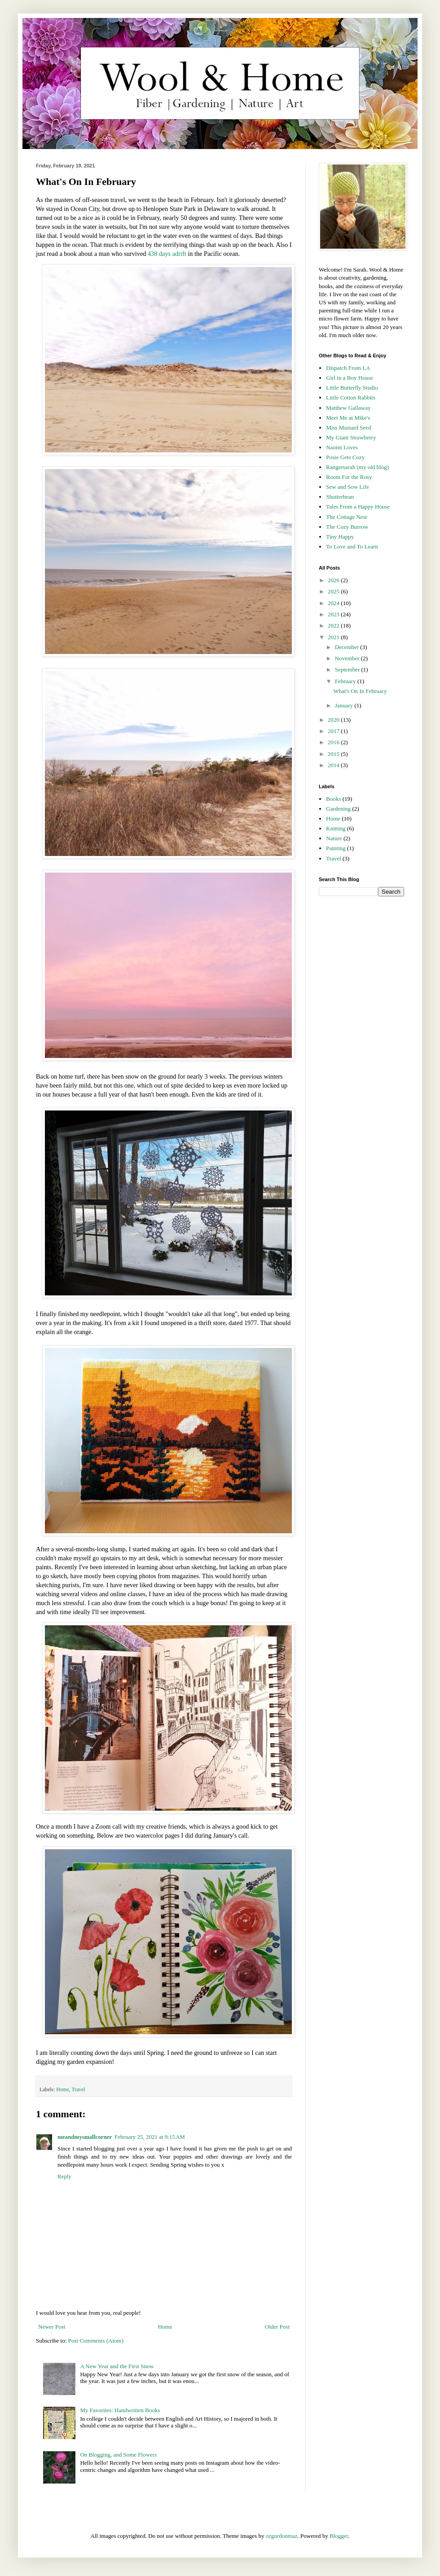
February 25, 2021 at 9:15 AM (149, 2136)
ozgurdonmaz (282, 2535)
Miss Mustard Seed (348, 427)
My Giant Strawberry (351, 437)
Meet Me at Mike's (348, 417)
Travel (78, 2090)
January (345, 705)
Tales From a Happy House (358, 506)
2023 (334, 614)
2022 (334, 625)
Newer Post (51, 2326)
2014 (334, 765)
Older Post (277, 2326)
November (348, 658)
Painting (335, 848)
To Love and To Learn (352, 546)
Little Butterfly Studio (352, 387)
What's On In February (360, 691)
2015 (334, 753)
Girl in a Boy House (349, 377)
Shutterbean (340, 496)
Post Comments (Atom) (96, 2340)
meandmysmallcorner (84, 2136)
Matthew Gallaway (348, 407)
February (346, 681)
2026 (334, 580)
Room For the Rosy (349, 477)
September (348, 669)
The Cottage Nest (346, 516)
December (348, 647)
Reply (64, 2176)
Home (62, 2090)
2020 (334, 719)
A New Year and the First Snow (117, 2366)
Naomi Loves (341, 447)
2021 (334, 637)
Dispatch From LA (348, 367)
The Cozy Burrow (347, 526)
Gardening (338, 808)
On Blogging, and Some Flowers (118, 2454)
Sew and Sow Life (347, 486)
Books (333, 798)
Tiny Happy (340, 536)
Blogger (339, 2535)
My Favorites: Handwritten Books (120, 2410)
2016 (334, 742)
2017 (334, 731)
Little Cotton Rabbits (350, 397)
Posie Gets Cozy (345, 457)
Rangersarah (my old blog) (357, 467)
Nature (334, 838)
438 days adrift (167, 253)
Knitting (335, 828)
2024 (334, 603)
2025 (334, 591)
